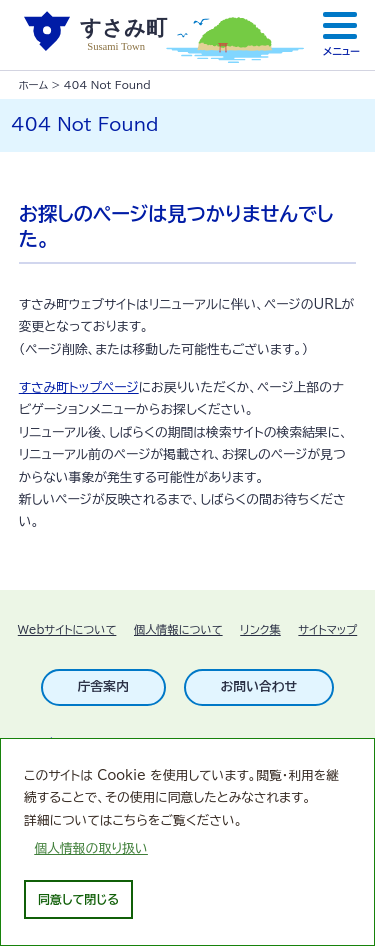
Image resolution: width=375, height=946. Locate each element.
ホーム (33, 85)
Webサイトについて (67, 629)
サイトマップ (327, 629)
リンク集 (260, 629)
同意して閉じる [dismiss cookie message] (78, 899)
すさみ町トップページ (79, 387)
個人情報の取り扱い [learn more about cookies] (91, 848)
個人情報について (178, 629)
